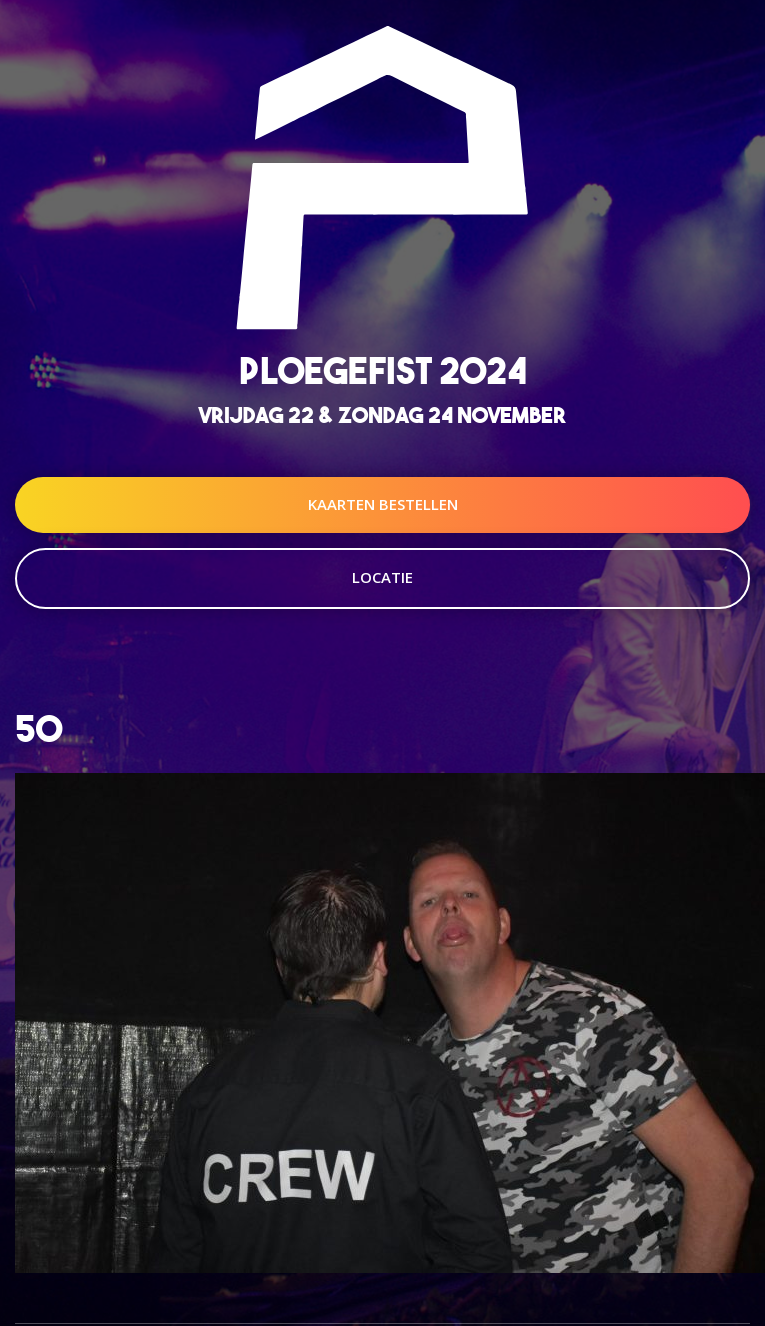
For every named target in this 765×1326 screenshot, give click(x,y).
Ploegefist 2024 (383, 370)
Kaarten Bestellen (383, 504)
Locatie (382, 577)
